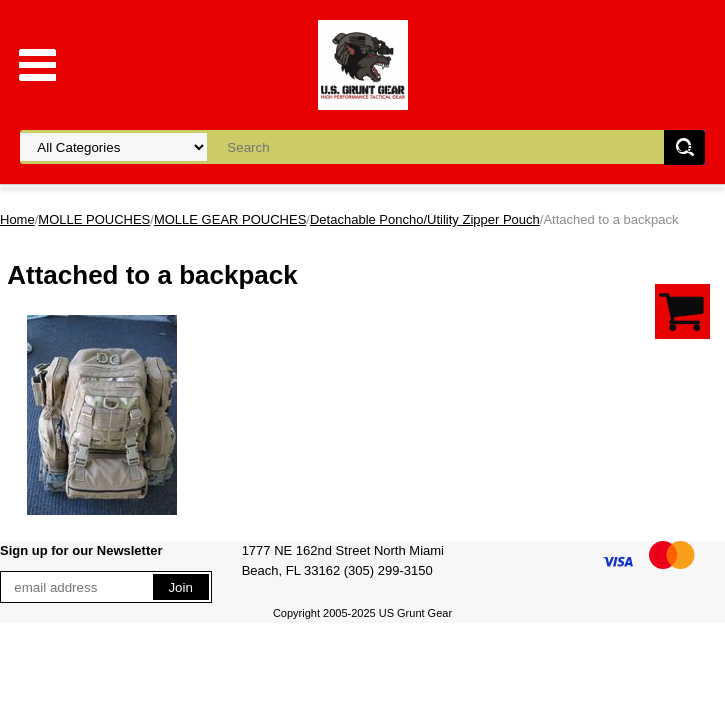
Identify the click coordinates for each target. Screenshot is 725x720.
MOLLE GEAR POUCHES (230, 219)
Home (17, 219)
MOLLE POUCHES (94, 219)
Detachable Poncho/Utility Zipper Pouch (425, 219)
